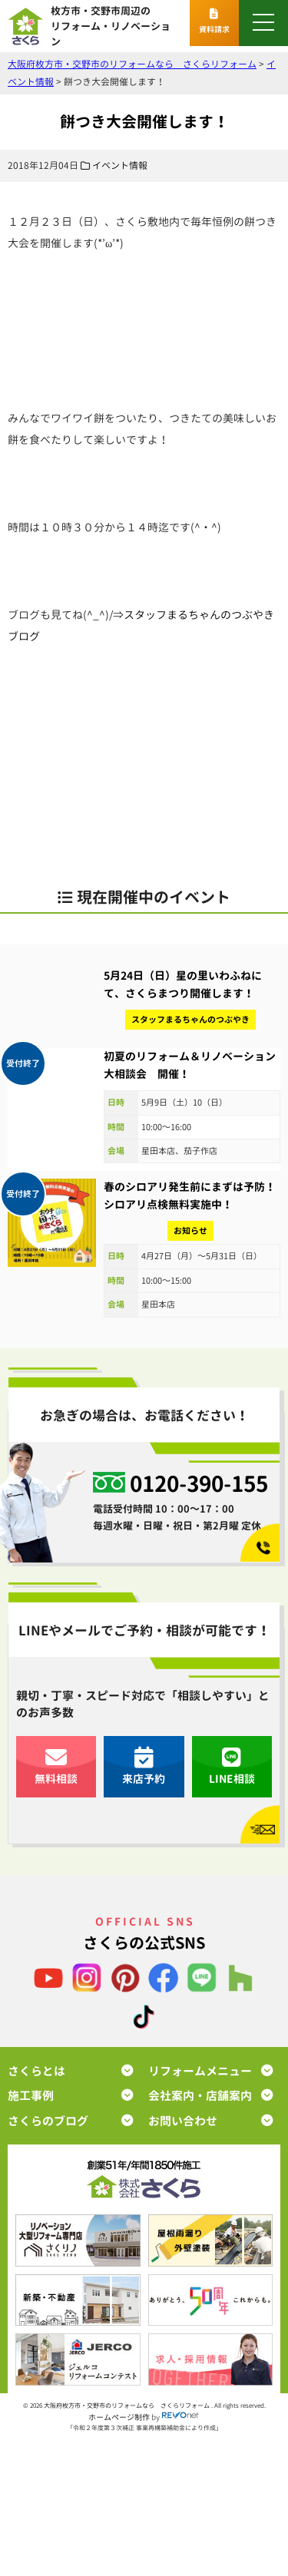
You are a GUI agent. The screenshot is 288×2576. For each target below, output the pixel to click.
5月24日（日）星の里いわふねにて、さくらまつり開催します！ (183, 984)
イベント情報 (119, 165)
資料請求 (214, 21)
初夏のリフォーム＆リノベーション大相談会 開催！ (190, 1064)
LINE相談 (232, 1766)
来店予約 (143, 1766)
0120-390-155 (199, 1483)
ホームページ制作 (119, 2416)
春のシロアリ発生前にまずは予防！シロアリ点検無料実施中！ (190, 1195)
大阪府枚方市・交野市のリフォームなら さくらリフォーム (127, 2405)
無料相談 (56, 1766)
